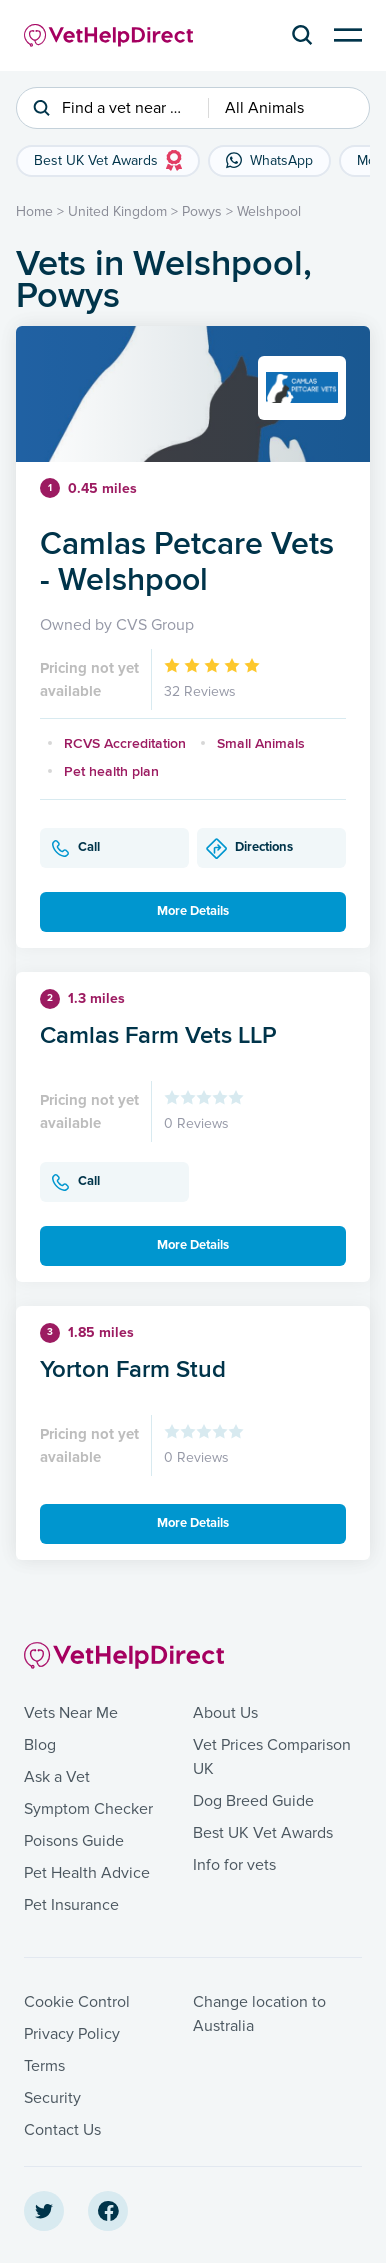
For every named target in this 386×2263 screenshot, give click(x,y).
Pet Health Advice (87, 1873)
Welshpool (269, 211)
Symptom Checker (88, 1809)
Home (34, 211)
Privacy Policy (72, 2034)
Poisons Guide (74, 1841)
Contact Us (62, 2130)
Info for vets (234, 1865)
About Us (225, 1713)
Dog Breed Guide (253, 1801)
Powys (202, 211)
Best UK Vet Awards (263, 1833)
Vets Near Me (71, 1713)
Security (52, 2098)
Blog (40, 1745)
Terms (44, 2066)
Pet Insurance (71, 1905)
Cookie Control (77, 2002)
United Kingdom (117, 211)
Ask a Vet (57, 1777)
